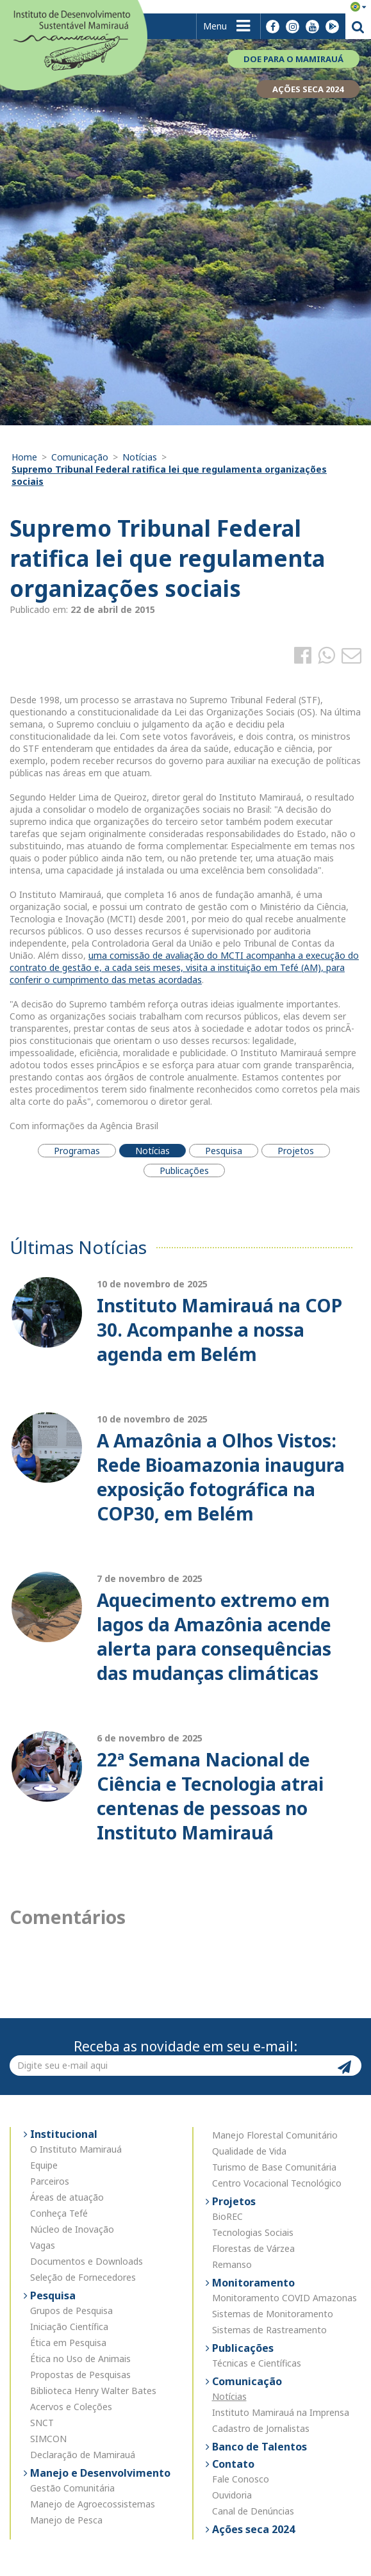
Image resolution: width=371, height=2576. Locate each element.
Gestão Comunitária (72, 2488)
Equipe (44, 2165)
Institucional (62, 2134)
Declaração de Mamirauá (82, 2455)
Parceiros (49, 2181)
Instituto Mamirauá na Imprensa (280, 2412)
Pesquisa (52, 2295)
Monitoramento (252, 2283)
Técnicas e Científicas (256, 2363)
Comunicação (79, 457)
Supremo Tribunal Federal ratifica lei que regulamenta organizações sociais (169, 475)
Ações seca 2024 (252, 2529)
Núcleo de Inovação (72, 2229)
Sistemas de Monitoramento (272, 2314)
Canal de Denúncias (253, 2511)
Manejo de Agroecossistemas (92, 2504)
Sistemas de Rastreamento (269, 2330)
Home (24, 457)
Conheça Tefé (59, 2213)
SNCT (42, 2423)
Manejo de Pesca (66, 2520)
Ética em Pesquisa (68, 2342)
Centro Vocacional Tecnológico (277, 2183)
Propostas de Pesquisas (80, 2374)
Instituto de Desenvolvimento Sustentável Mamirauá (73, 44)
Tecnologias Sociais (252, 2232)
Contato (232, 2464)
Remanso (232, 2264)
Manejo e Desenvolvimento (99, 2473)
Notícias (139, 457)
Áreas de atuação (67, 2197)
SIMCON (48, 2439)
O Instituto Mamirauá (76, 2149)
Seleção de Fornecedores (83, 2277)
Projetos (233, 2201)
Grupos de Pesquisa (71, 2310)
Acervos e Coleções (71, 2407)
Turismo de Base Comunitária (274, 2167)
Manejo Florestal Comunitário (275, 2135)
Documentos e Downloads (86, 2261)
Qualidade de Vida (249, 2151)
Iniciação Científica (69, 2326)
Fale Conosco (240, 2479)
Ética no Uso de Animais (80, 2358)
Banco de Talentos (258, 2447)
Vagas (42, 2245)
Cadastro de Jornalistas (260, 2428)
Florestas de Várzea (253, 2248)
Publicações (242, 2348)
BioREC (227, 2216)
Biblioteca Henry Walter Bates (93, 2390)
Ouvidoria (232, 2495)
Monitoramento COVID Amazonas (284, 2298)
